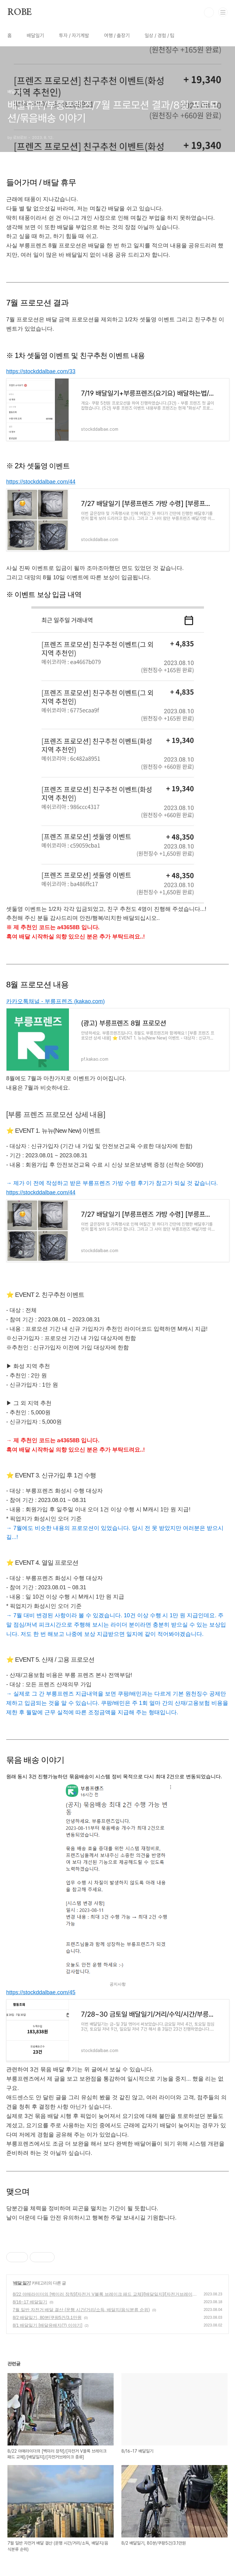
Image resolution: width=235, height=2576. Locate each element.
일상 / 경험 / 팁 (159, 36)
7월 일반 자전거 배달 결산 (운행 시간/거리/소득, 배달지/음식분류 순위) (81, 2309)
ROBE (19, 12)
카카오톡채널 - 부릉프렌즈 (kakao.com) (55, 1001)
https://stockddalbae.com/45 (40, 1992)
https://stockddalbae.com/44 (40, 482)
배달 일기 (21, 2282)
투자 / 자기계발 (74, 36)
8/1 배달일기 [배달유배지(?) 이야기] (47, 2325)
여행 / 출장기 (117, 36)
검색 (209, 12)
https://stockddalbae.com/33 (40, 371)
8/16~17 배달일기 (30, 2301)
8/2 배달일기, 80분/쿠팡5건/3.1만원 (47, 2317)
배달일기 (35, 36)
